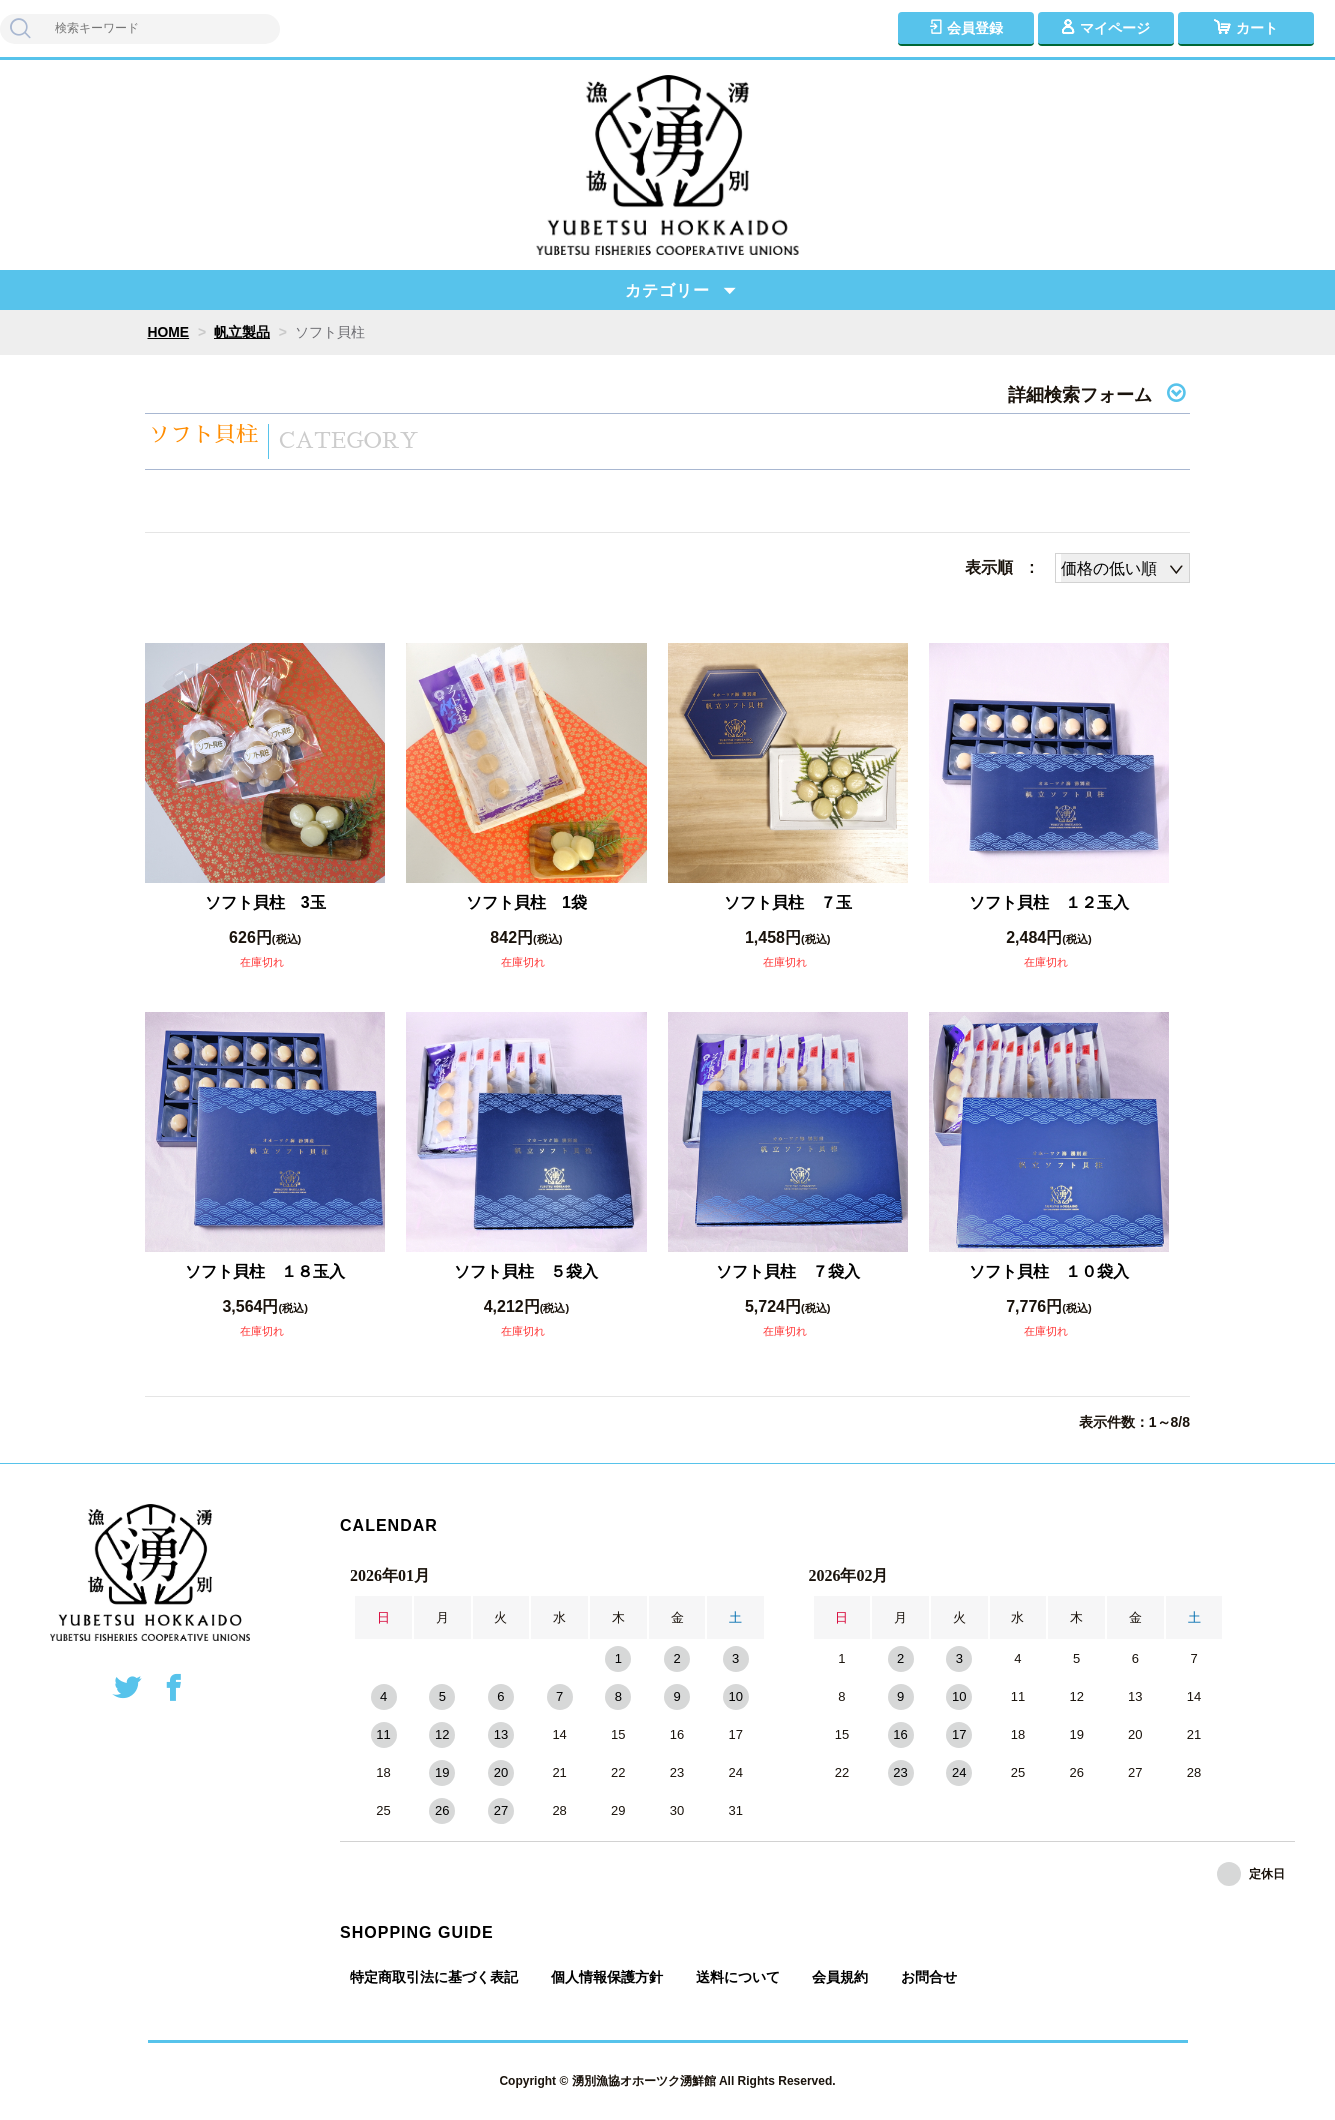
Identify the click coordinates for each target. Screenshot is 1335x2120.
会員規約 (840, 1977)
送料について (738, 1977)
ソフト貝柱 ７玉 (788, 902)
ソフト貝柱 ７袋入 (788, 1271)
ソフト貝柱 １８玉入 (265, 1271)
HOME (169, 332)
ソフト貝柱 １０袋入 (1049, 1271)
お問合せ (929, 1977)
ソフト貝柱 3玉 (265, 902)
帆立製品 (242, 332)
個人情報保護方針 (607, 1977)
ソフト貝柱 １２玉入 (1049, 902)
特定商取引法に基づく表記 (434, 1977)
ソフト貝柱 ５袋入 (526, 1271)
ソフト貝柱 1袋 (526, 902)
